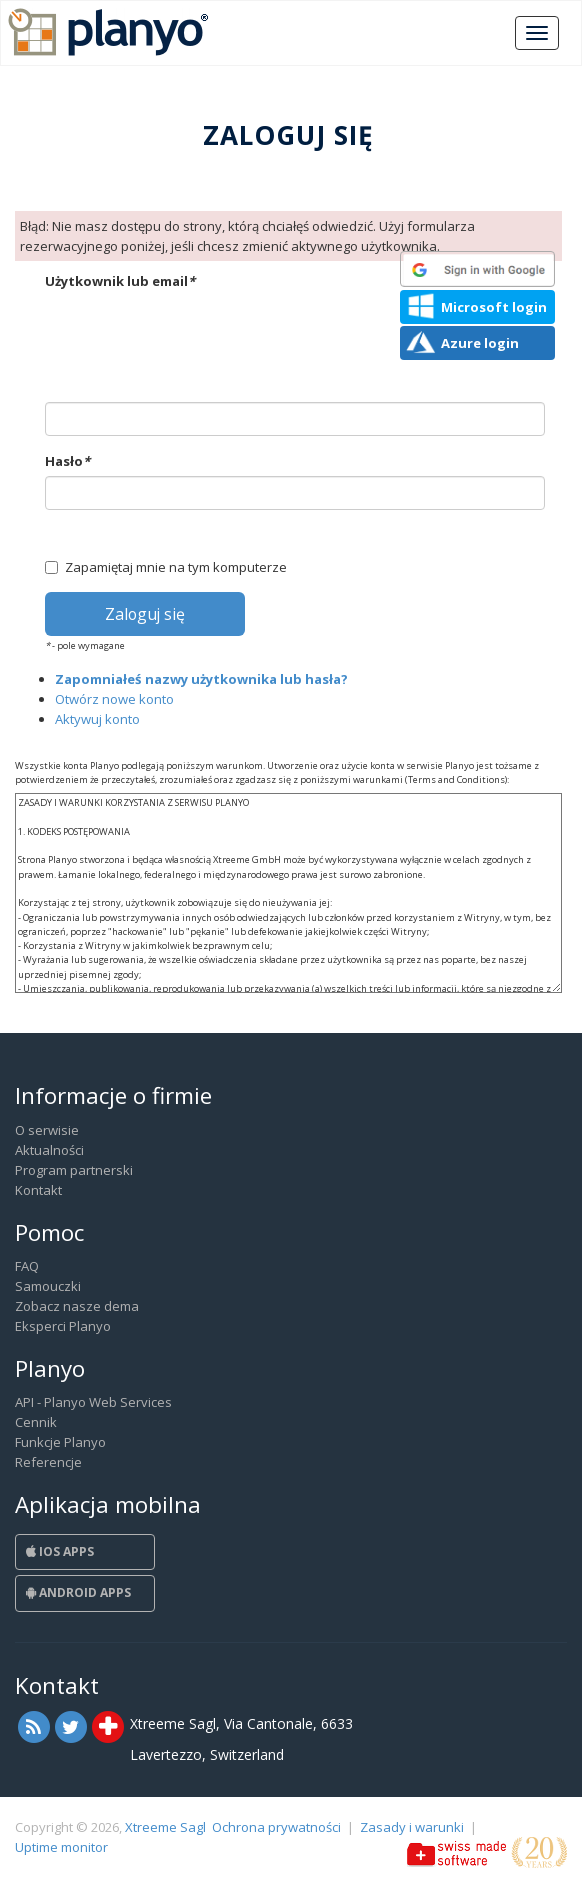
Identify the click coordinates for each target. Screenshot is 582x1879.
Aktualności (49, 1150)
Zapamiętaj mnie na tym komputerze (166, 567)
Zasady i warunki (412, 1827)
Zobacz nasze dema (77, 1306)
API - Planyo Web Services (93, 1402)
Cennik (36, 1422)
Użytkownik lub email (120, 281)
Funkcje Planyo (60, 1442)
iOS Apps (60, 1551)
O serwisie (47, 1130)
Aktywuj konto (97, 719)
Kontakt (38, 1190)
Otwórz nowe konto (114, 699)
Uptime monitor (61, 1847)
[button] (477, 269)
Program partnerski (74, 1170)
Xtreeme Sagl (165, 1827)
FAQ (27, 1266)
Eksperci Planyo (63, 1326)
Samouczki (48, 1286)
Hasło (67, 461)
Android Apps (78, 1592)
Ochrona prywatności (276, 1827)
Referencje (48, 1462)
